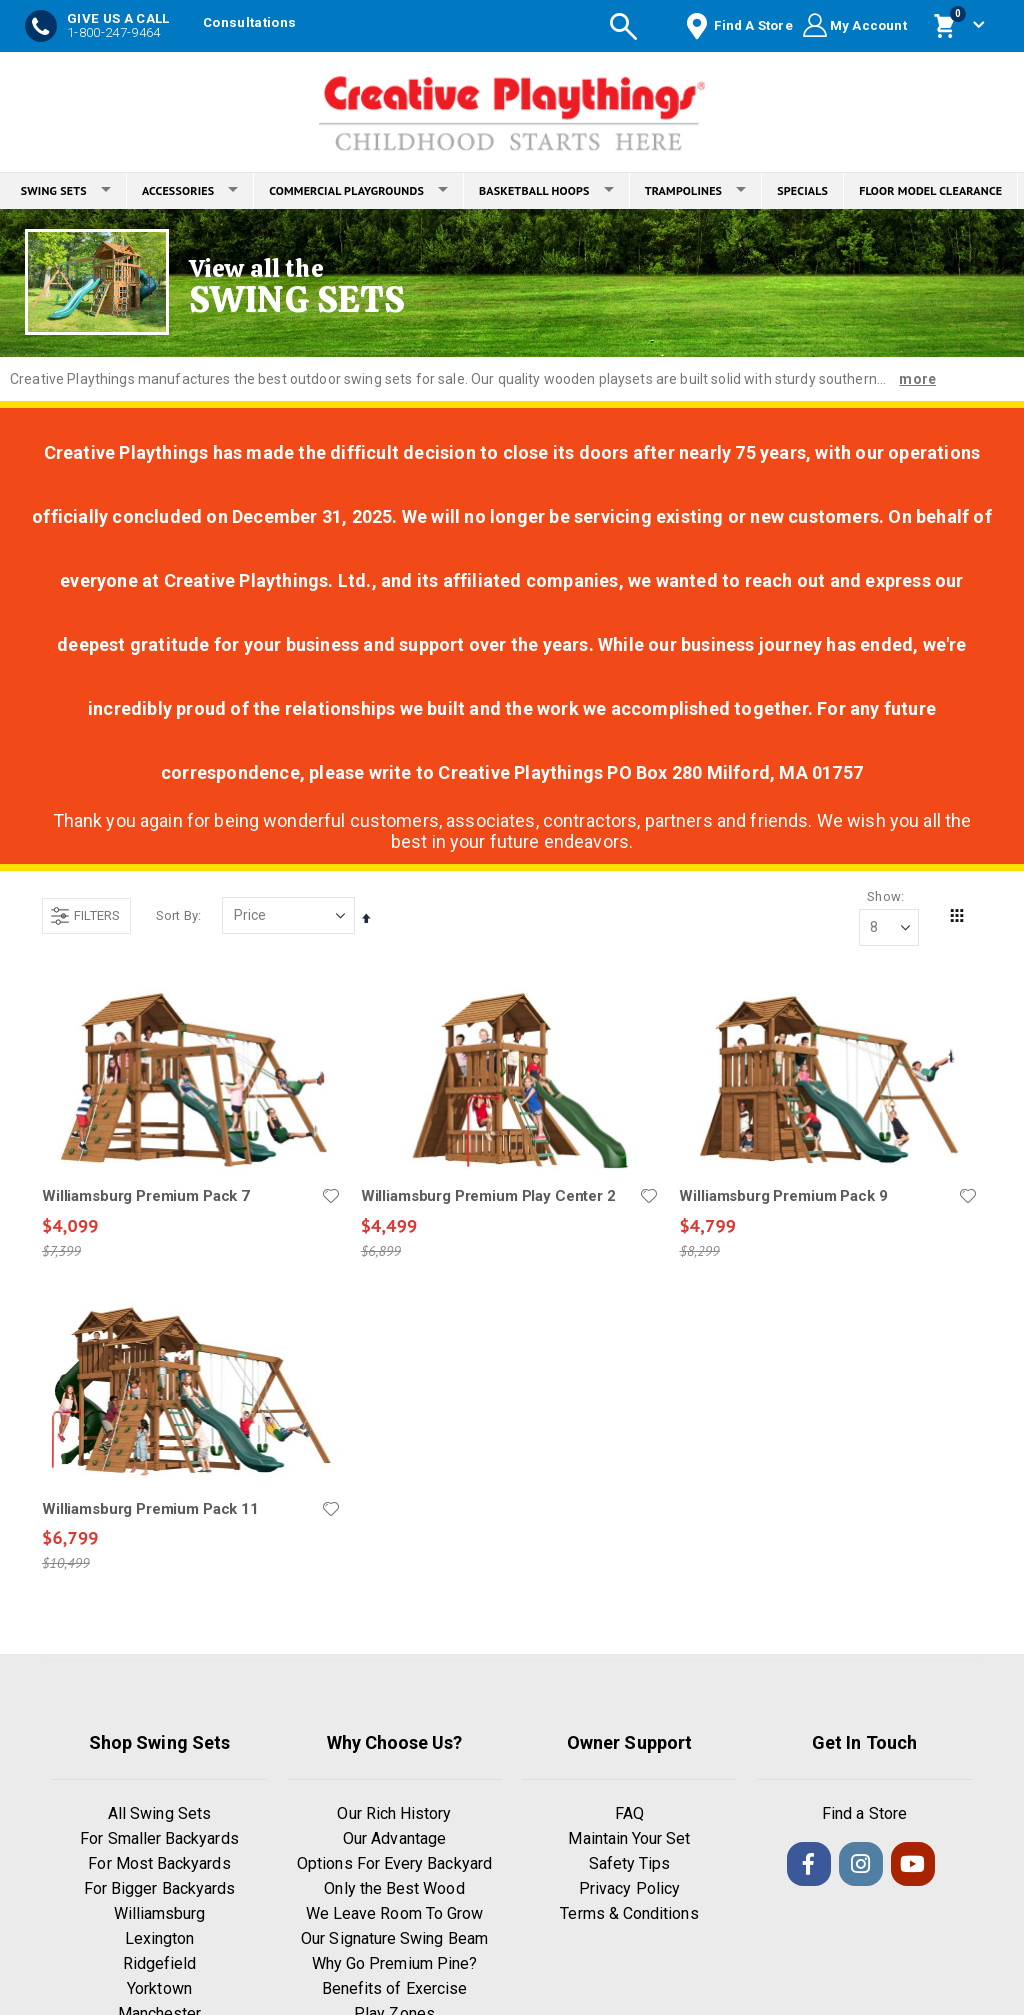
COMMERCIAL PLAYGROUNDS (358, 190)
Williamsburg (160, 1914)
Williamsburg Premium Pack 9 (783, 1197)
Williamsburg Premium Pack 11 (150, 1510)
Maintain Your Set (629, 1839)
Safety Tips (630, 1864)
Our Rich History (394, 1814)
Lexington (160, 1939)
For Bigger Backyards (159, 1889)
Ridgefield (160, 1964)
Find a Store (864, 1814)
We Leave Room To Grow (394, 1914)
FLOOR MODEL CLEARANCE (930, 190)
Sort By (177, 915)
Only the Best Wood (394, 1889)
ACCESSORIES (190, 190)
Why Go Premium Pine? (394, 1964)
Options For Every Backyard (394, 1864)
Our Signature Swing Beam (394, 1939)
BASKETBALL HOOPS (546, 190)
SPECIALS (802, 190)
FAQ (629, 1814)
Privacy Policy (629, 1889)
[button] (330, 1197)
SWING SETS (66, 190)
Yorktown (159, 1989)
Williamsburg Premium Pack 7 (146, 1197)
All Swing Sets (159, 1814)
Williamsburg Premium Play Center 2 (487, 1197)
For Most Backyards (159, 1864)
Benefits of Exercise (394, 1989)
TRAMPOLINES (696, 190)
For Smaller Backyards (159, 1839)
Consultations (249, 22)
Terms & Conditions (629, 1914)
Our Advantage (394, 1839)
